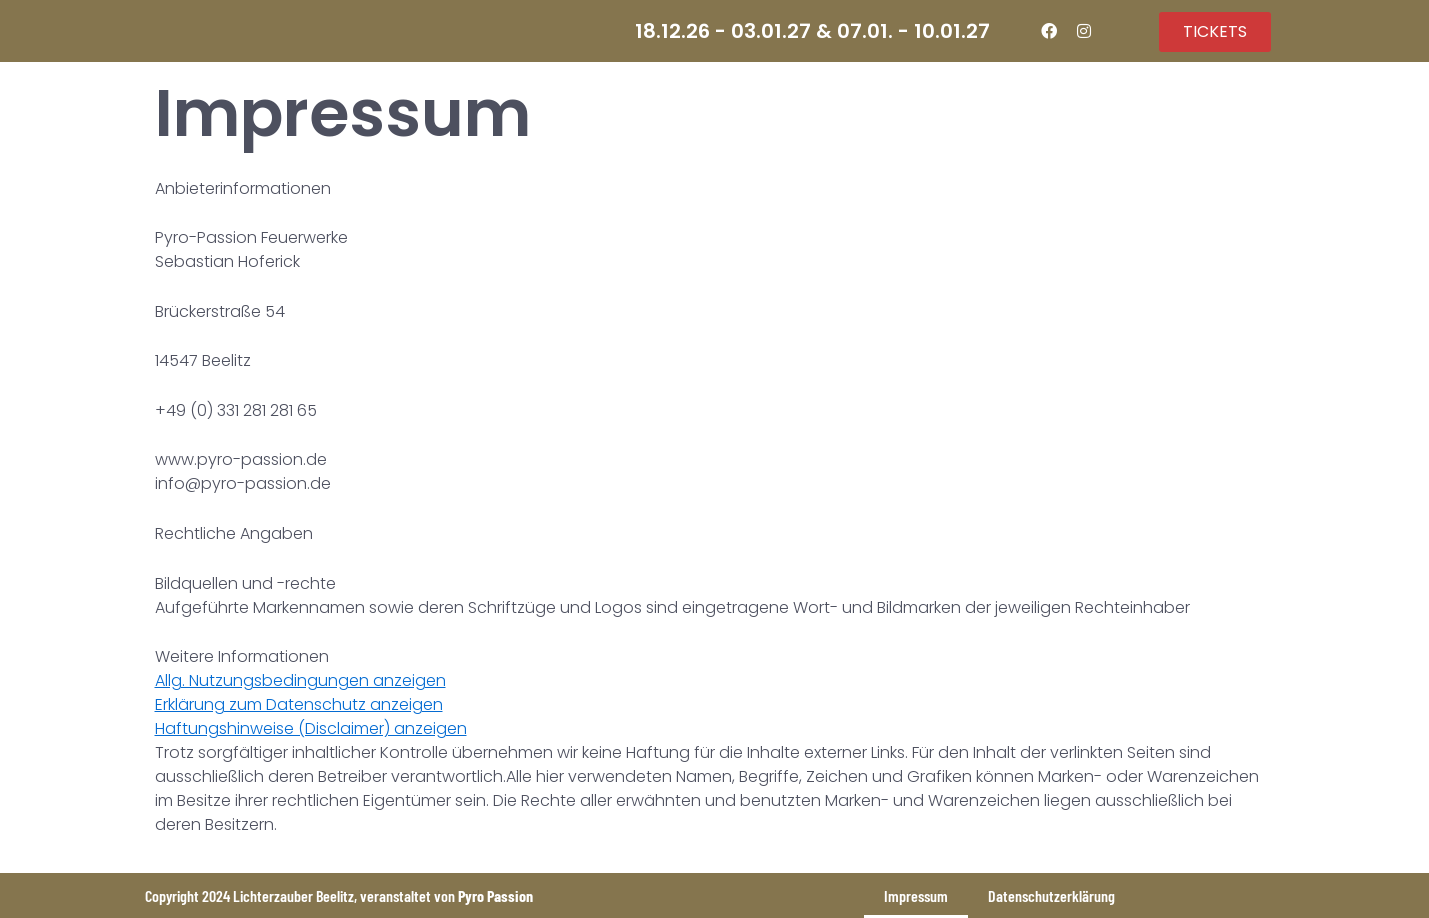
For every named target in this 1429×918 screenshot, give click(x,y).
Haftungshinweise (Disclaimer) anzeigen (311, 728)
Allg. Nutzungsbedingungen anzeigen (300, 680)
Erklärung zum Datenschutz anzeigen (299, 704)
